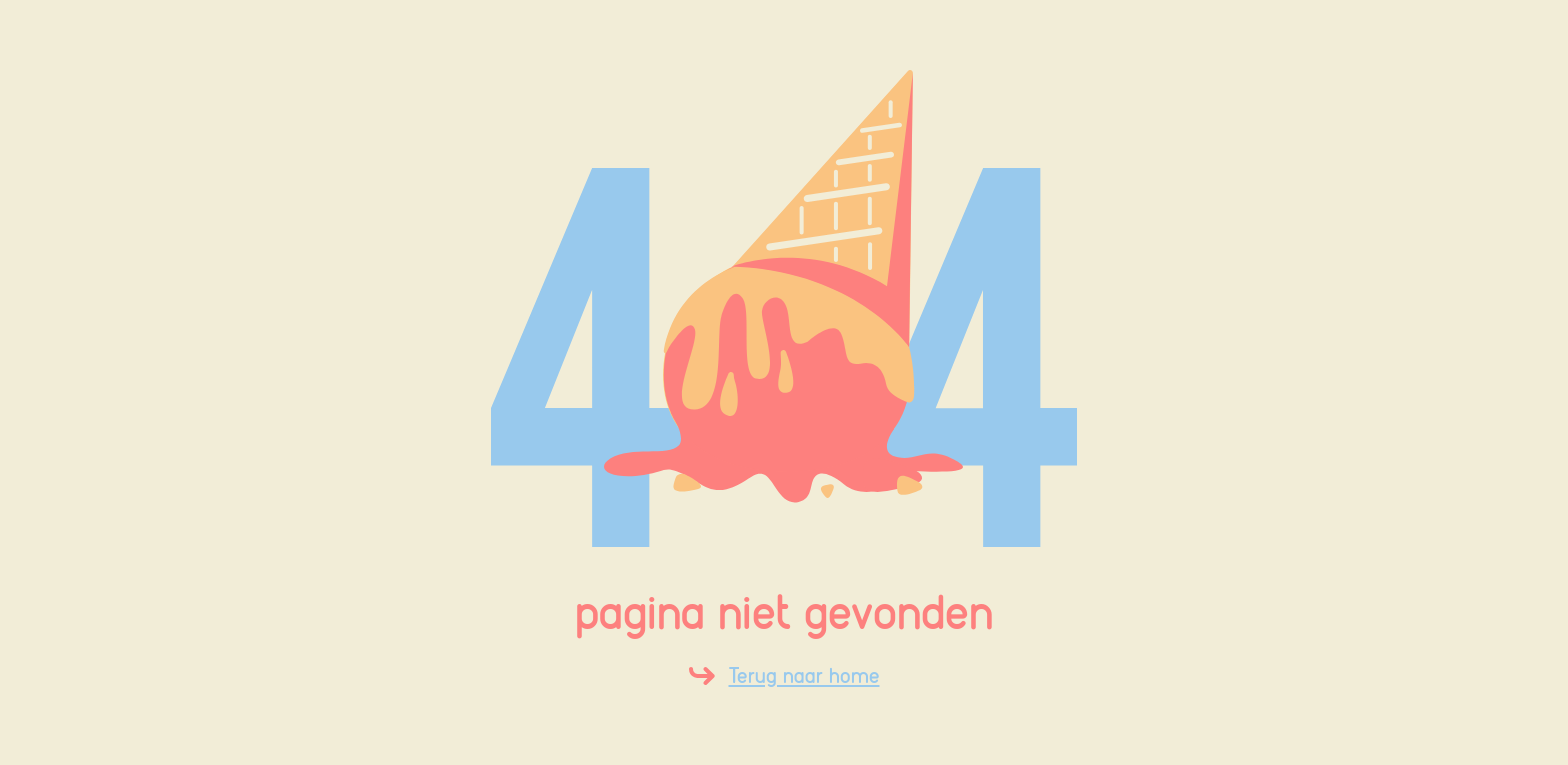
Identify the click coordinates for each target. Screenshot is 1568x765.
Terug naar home (804, 675)
